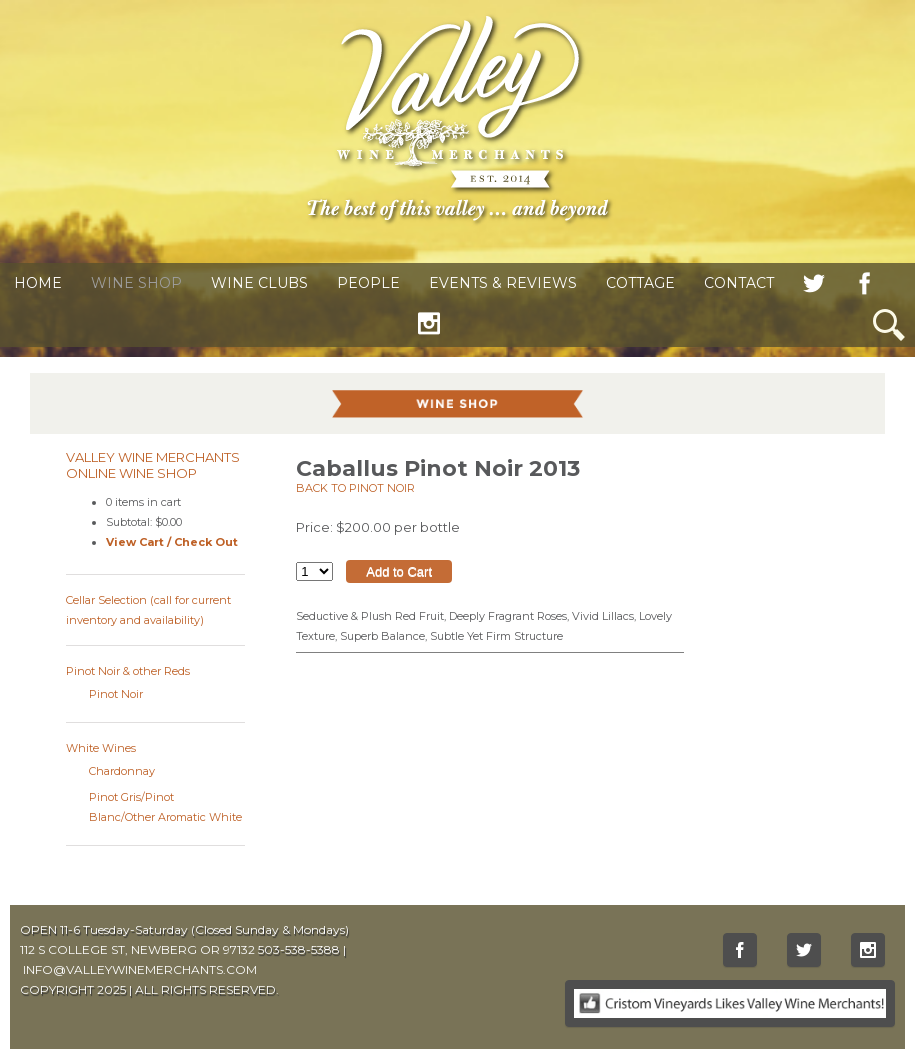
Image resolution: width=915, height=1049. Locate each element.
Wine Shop (136, 283)
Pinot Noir (116, 694)
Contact (739, 283)
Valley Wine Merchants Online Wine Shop (153, 465)
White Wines (101, 748)
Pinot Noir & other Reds (128, 671)
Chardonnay (122, 771)
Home (38, 283)
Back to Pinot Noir (355, 488)
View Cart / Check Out (172, 542)
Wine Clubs (259, 283)
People (368, 283)
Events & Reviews (503, 283)
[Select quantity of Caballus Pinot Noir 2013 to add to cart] (314, 571)
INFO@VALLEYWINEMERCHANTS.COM (140, 969)
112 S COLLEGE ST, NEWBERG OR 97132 (137, 949)
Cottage (640, 283)
